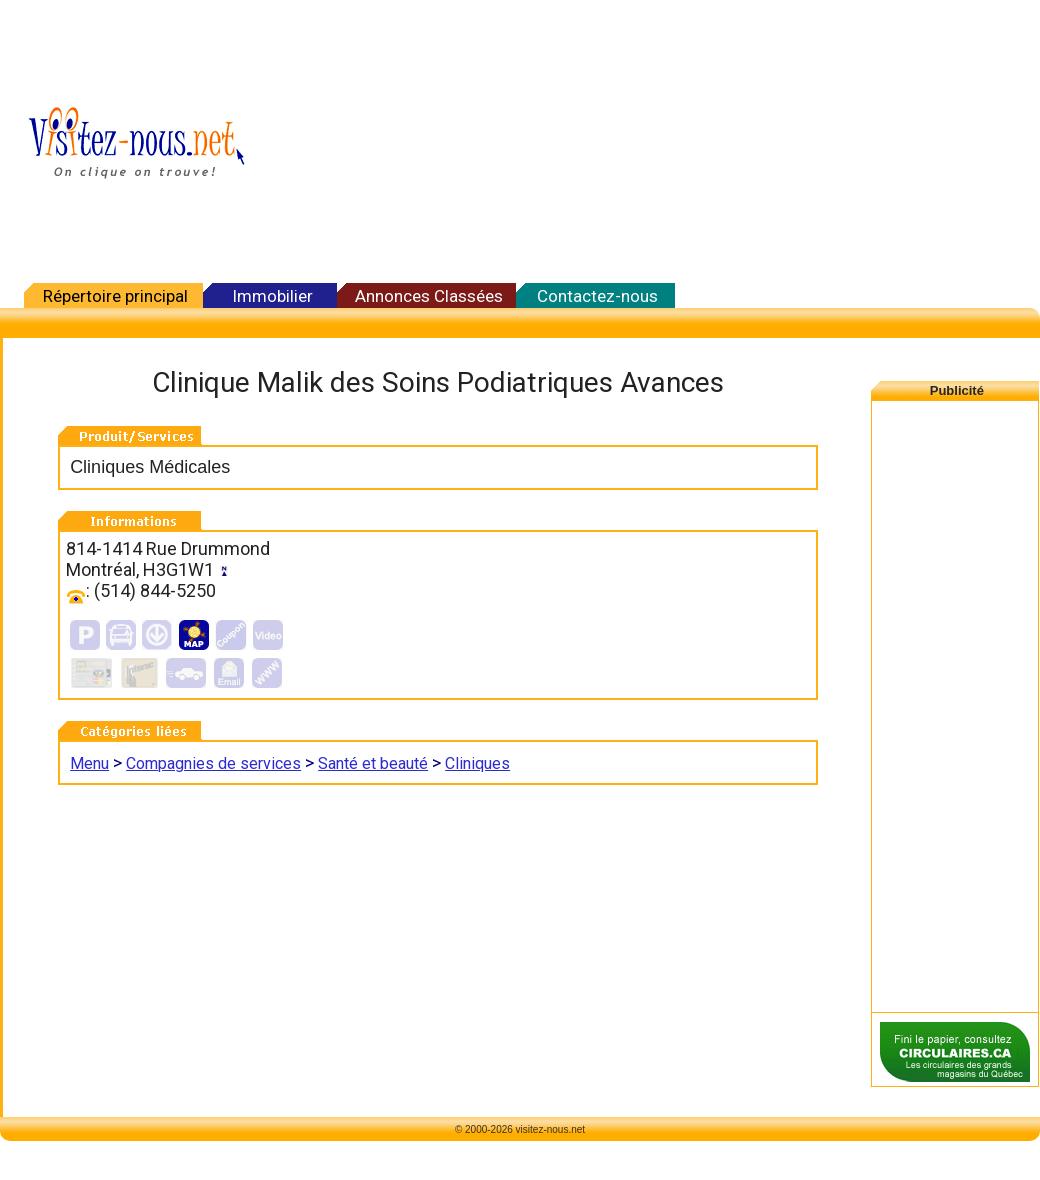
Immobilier (272, 296)
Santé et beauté (373, 763)
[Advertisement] (760, 142)
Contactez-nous (597, 296)
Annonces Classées (429, 296)
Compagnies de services (213, 763)
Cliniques (477, 763)
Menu (89, 763)
